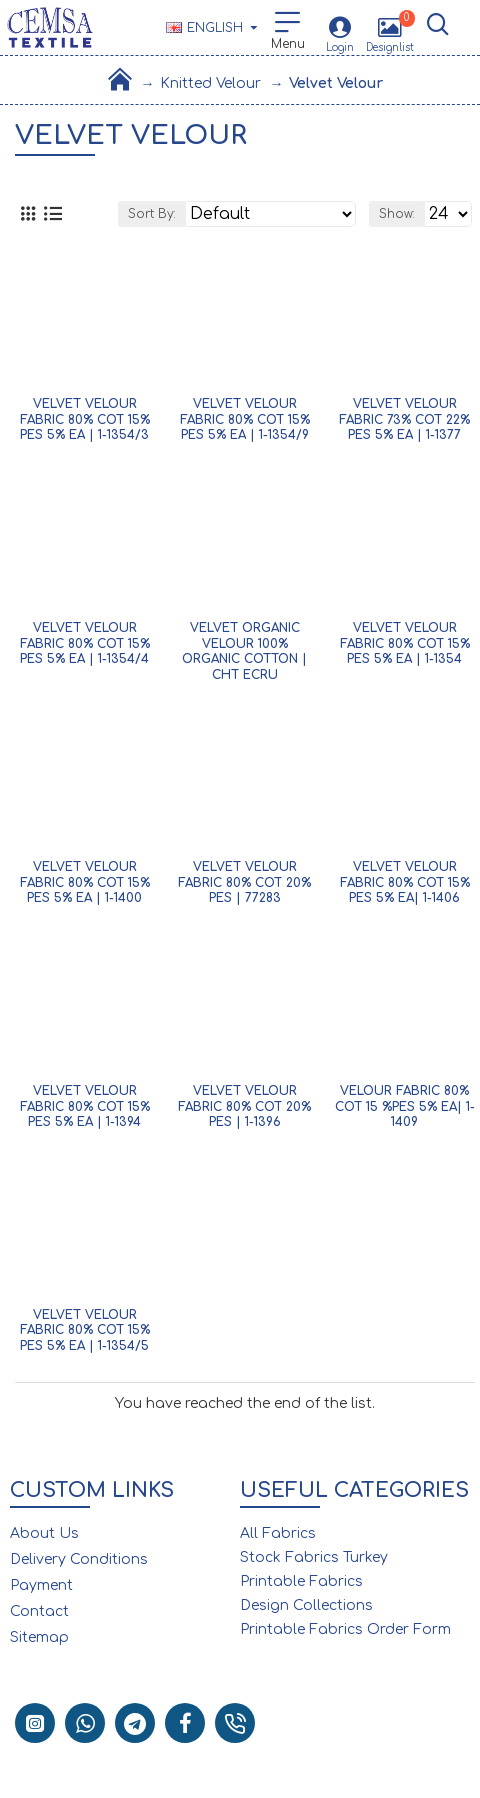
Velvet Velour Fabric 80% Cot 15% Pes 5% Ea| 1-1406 (405, 882)
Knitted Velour (210, 83)
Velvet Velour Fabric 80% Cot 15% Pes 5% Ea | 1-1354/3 (85, 419)
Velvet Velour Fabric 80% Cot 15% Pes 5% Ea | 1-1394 (85, 1106)
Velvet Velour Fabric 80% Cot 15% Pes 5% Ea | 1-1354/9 (245, 419)
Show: (397, 214)
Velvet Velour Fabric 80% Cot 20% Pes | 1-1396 (244, 1106)
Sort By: (152, 214)
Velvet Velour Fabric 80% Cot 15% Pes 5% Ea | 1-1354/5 (85, 1330)
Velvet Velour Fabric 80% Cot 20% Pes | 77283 (244, 882)
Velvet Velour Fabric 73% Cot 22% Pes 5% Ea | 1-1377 (404, 419)
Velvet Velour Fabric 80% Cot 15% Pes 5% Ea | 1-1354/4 (85, 643)
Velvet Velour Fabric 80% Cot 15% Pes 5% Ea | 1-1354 (405, 643)
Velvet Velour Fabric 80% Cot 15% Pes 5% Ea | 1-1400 (85, 882)
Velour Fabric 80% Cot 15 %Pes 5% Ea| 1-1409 (405, 1106)
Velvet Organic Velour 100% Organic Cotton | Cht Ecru (244, 651)
